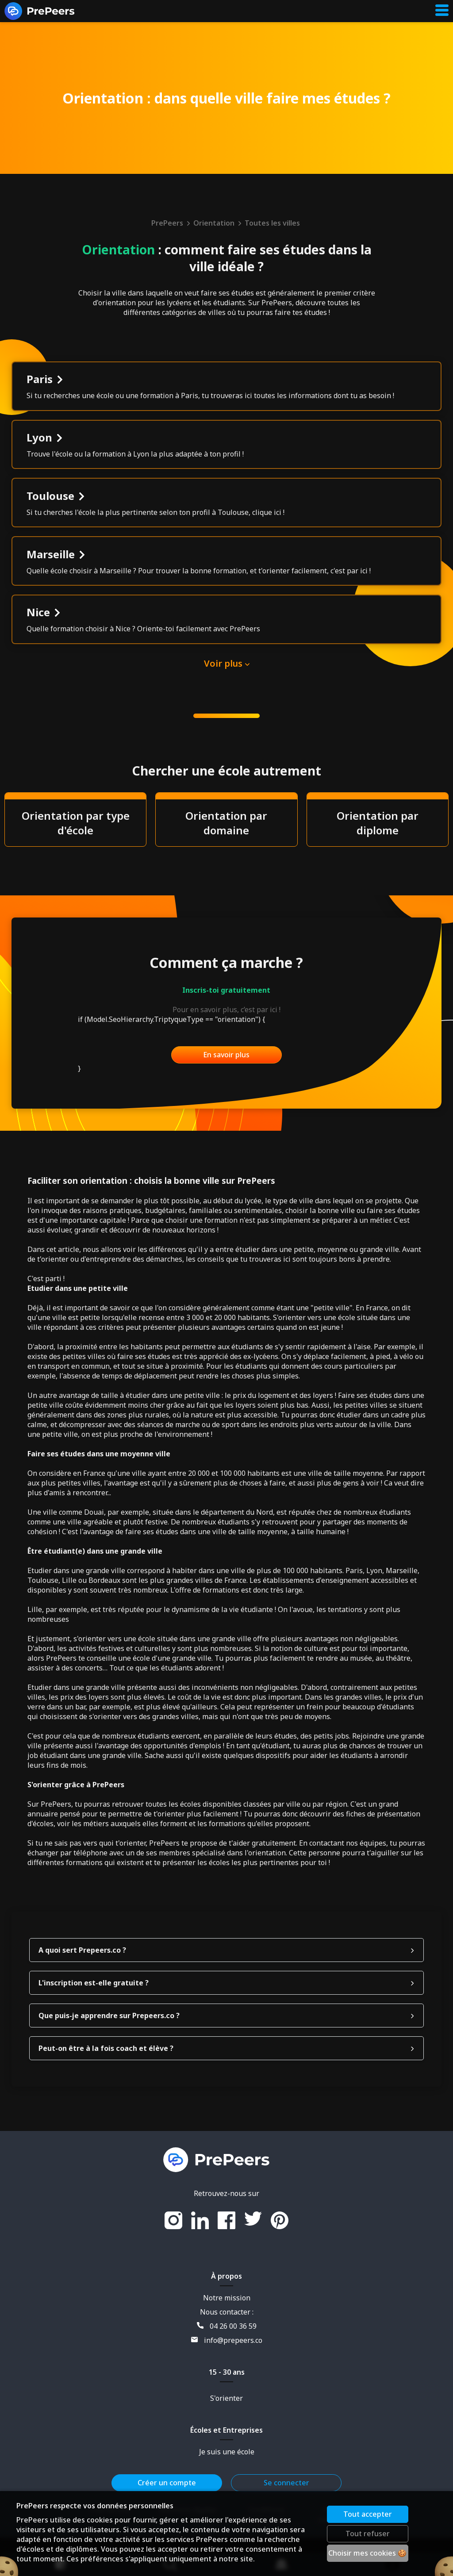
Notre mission (226, 2336)
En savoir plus (226, 1093)
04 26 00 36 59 (227, 2364)
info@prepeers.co (226, 2379)
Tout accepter (369, 2514)
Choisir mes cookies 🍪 (369, 2553)
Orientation (217, 223)
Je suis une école (226, 2490)
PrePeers (171, 223)
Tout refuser (369, 2533)
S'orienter (226, 2437)
